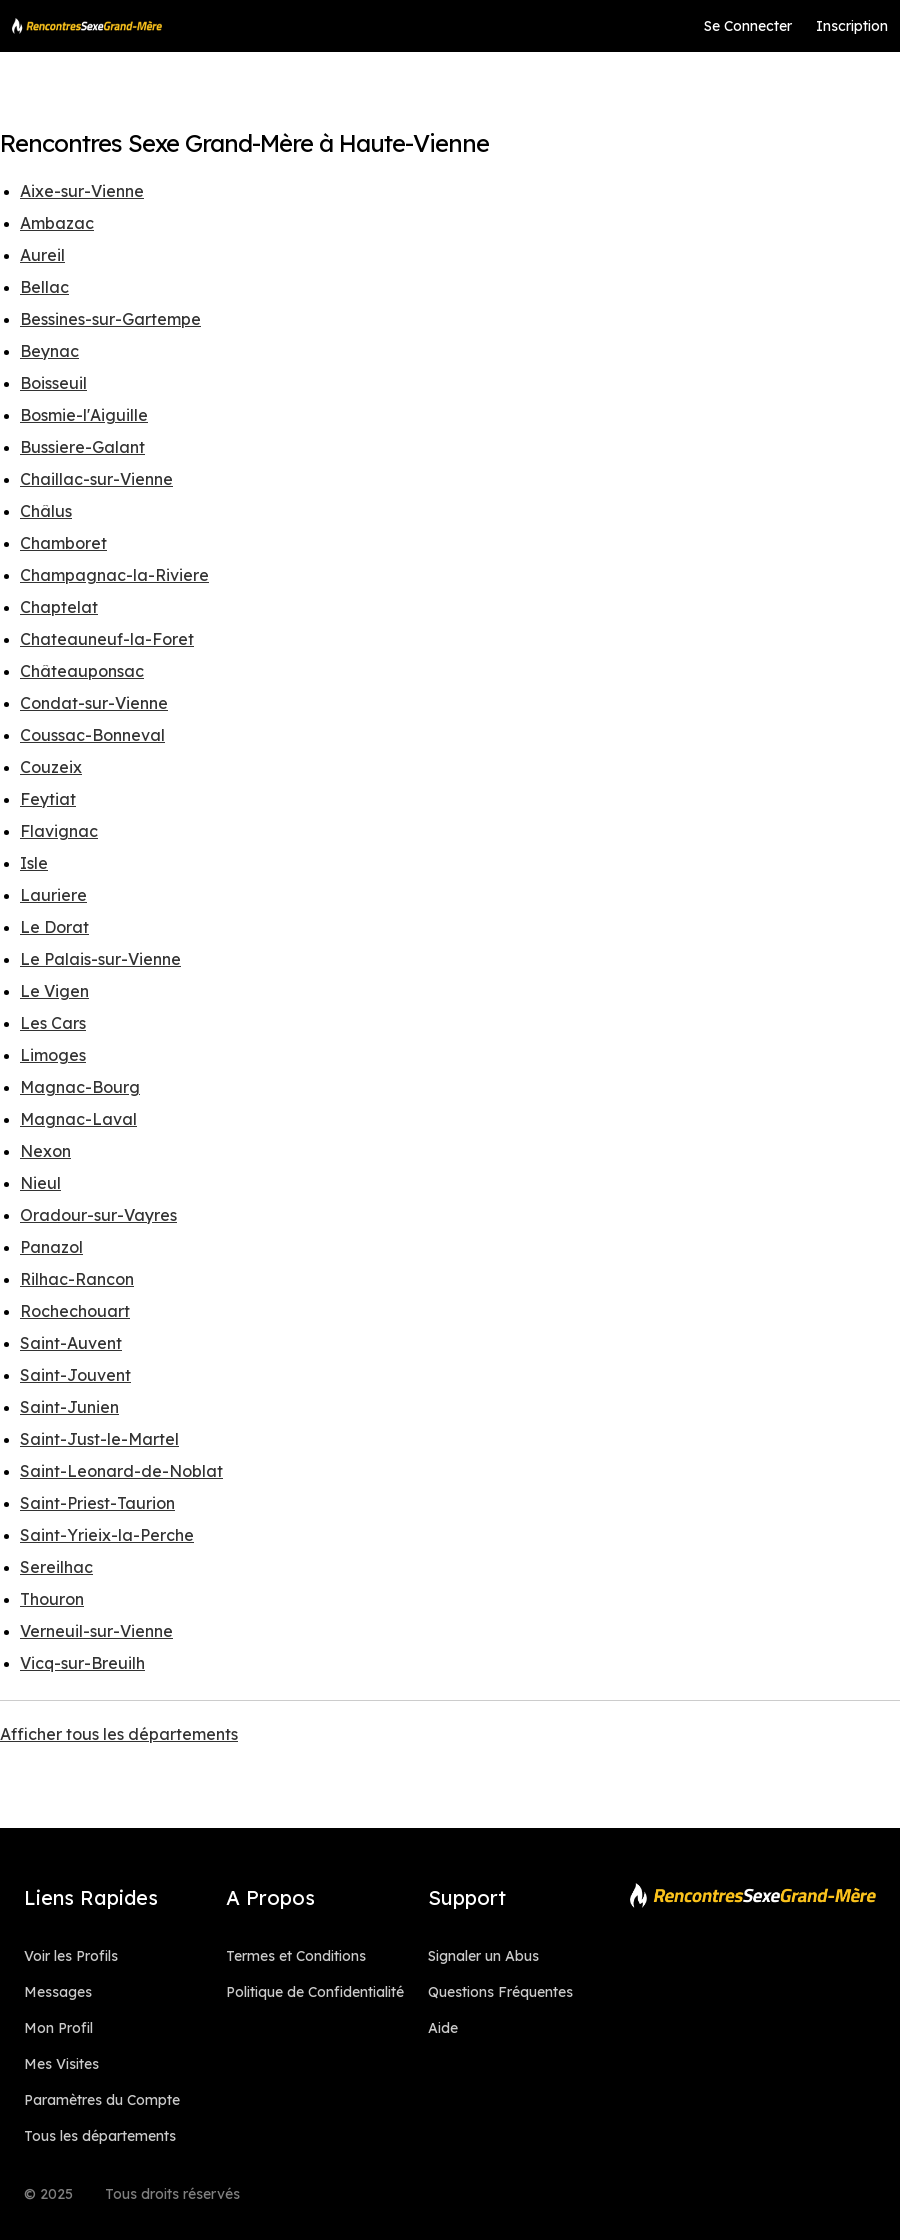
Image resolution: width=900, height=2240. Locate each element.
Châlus (46, 511)
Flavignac (59, 831)
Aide (443, 2028)
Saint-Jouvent (75, 1375)
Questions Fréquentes (500, 1992)
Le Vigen (54, 991)
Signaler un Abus (483, 1956)
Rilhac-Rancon (77, 1279)
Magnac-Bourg (80, 1087)
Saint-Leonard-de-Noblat (121, 1471)
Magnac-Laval (78, 1119)
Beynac (49, 351)
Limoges (53, 1055)
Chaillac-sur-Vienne (96, 479)
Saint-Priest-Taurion (97, 1503)
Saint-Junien (69, 1407)
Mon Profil (58, 2028)
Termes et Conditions (296, 1956)
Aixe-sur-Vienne (82, 191)
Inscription (852, 26)
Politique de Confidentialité (315, 1992)
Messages (58, 1992)
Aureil (42, 255)
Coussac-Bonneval (92, 735)
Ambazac (57, 223)
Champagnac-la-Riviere (114, 575)
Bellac (44, 287)
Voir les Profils (71, 1956)
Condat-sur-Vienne (94, 703)
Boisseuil (53, 383)
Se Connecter (748, 26)
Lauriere (53, 895)
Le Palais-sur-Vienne (100, 959)
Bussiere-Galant (82, 447)
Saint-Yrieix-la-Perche (107, 1535)
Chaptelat (59, 607)
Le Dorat (54, 927)
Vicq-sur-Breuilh (82, 1663)
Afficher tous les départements (119, 1734)
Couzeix (51, 767)
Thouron (52, 1599)
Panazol (51, 1247)
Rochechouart (75, 1311)
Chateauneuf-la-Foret (107, 639)
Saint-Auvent (71, 1343)
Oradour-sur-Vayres (98, 1215)
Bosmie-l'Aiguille (84, 415)
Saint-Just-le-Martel (99, 1439)
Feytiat (48, 799)
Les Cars (53, 1023)
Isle (34, 863)
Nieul (40, 1183)
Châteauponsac (82, 671)
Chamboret (63, 543)
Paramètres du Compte (102, 2100)
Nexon (45, 1151)
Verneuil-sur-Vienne (96, 1631)
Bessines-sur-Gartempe (110, 319)
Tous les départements (100, 2136)
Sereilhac (56, 1567)
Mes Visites (61, 2064)
